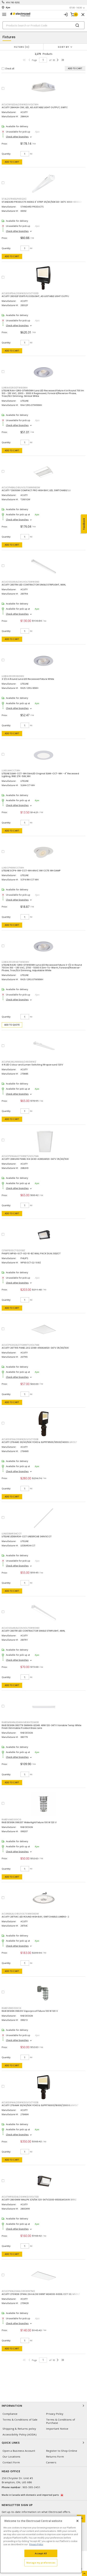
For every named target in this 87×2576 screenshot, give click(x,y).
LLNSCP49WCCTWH (13, 867)
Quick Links (43, 2443)
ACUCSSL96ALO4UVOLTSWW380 (20, 581)
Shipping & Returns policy (19, 2428)
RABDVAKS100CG (11, 1819)
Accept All (41, 2553)
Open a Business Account (19, 2450)
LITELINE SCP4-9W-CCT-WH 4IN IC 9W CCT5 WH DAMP (31, 870)
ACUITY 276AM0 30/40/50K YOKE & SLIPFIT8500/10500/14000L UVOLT (39, 1442)
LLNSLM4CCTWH (11, 770)
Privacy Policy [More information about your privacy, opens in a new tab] (36, 2544)
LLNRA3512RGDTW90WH (15, 962)
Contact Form (11, 2462)
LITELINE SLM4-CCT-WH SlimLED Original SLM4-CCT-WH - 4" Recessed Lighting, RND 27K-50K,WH (40, 775)
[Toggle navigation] (4, 14)
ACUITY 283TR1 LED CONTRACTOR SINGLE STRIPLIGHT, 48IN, (33, 1630)
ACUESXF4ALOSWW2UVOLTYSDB (20, 2102)
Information (43, 2406)
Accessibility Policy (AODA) (20, 2434)
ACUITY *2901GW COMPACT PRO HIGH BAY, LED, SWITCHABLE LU (36, 490)
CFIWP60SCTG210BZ (13, 1250)
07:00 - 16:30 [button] (75, 7)
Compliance (10, 2413)
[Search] (43, 25)
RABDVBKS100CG (11, 2008)
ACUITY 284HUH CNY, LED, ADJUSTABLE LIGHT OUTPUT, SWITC (35, 107)
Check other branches (17, 136)
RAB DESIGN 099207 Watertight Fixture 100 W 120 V (29, 1822)
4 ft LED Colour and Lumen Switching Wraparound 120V (32, 1064)
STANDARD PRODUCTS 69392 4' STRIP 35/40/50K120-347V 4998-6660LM (42, 201)
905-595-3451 (31, 2487)
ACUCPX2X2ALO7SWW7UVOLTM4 (20, 1344)
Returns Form (55, 2456)
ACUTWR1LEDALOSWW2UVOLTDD (20, 2196)
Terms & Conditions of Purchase (60, 2421)
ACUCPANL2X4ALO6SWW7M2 (18, 2291)
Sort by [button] (63, 47)
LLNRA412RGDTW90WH (15, 387)
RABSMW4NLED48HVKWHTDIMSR (20, 1722)
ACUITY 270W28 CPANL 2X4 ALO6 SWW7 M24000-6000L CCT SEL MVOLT (41, 2294)
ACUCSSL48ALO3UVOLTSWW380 (21, 1627)
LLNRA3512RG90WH (13, 676)
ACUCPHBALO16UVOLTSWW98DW (21, 487)
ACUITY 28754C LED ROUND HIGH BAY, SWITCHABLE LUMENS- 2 (35, 1916)
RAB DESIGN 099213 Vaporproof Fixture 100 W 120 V (30, 2011)
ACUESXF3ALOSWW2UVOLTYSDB (20, 1439)
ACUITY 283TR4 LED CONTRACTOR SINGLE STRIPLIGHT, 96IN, (34, 584)
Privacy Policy (54, 2413)
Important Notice (57, 2428)
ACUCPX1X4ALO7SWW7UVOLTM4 (20, 1156)
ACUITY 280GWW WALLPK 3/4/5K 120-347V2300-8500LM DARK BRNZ (39, 2199)
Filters (22, 47)
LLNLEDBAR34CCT (12, 1533)
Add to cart (12, 161)
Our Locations (11, 2456)
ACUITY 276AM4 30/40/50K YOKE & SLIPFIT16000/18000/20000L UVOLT (40, 2105)
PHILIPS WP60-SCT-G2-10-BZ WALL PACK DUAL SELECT (31, 1253)
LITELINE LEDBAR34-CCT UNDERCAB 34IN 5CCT (27, 1536)
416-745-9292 (13, 2)
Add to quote (12, 1024)
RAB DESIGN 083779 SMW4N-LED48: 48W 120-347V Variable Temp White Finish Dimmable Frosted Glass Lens (41, 1726)
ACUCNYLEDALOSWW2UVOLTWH (20, 104)
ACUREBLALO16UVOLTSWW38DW (20, 1913)
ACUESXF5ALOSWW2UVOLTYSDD (20, 293)
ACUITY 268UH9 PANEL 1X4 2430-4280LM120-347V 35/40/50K (35, 1159)
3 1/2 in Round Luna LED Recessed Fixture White (28, 679)
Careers (51, 2462)
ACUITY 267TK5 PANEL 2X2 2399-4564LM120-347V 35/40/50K (35, 1347)
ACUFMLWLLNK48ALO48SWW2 (19, 1061)
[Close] (77, 2521)
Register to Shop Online (61, 2450)
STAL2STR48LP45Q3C (14, 198)
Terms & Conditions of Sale (20, 2419)
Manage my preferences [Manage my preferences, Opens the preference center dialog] (40, 2562)
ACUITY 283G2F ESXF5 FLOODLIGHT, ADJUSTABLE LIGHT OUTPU (35, 296)
